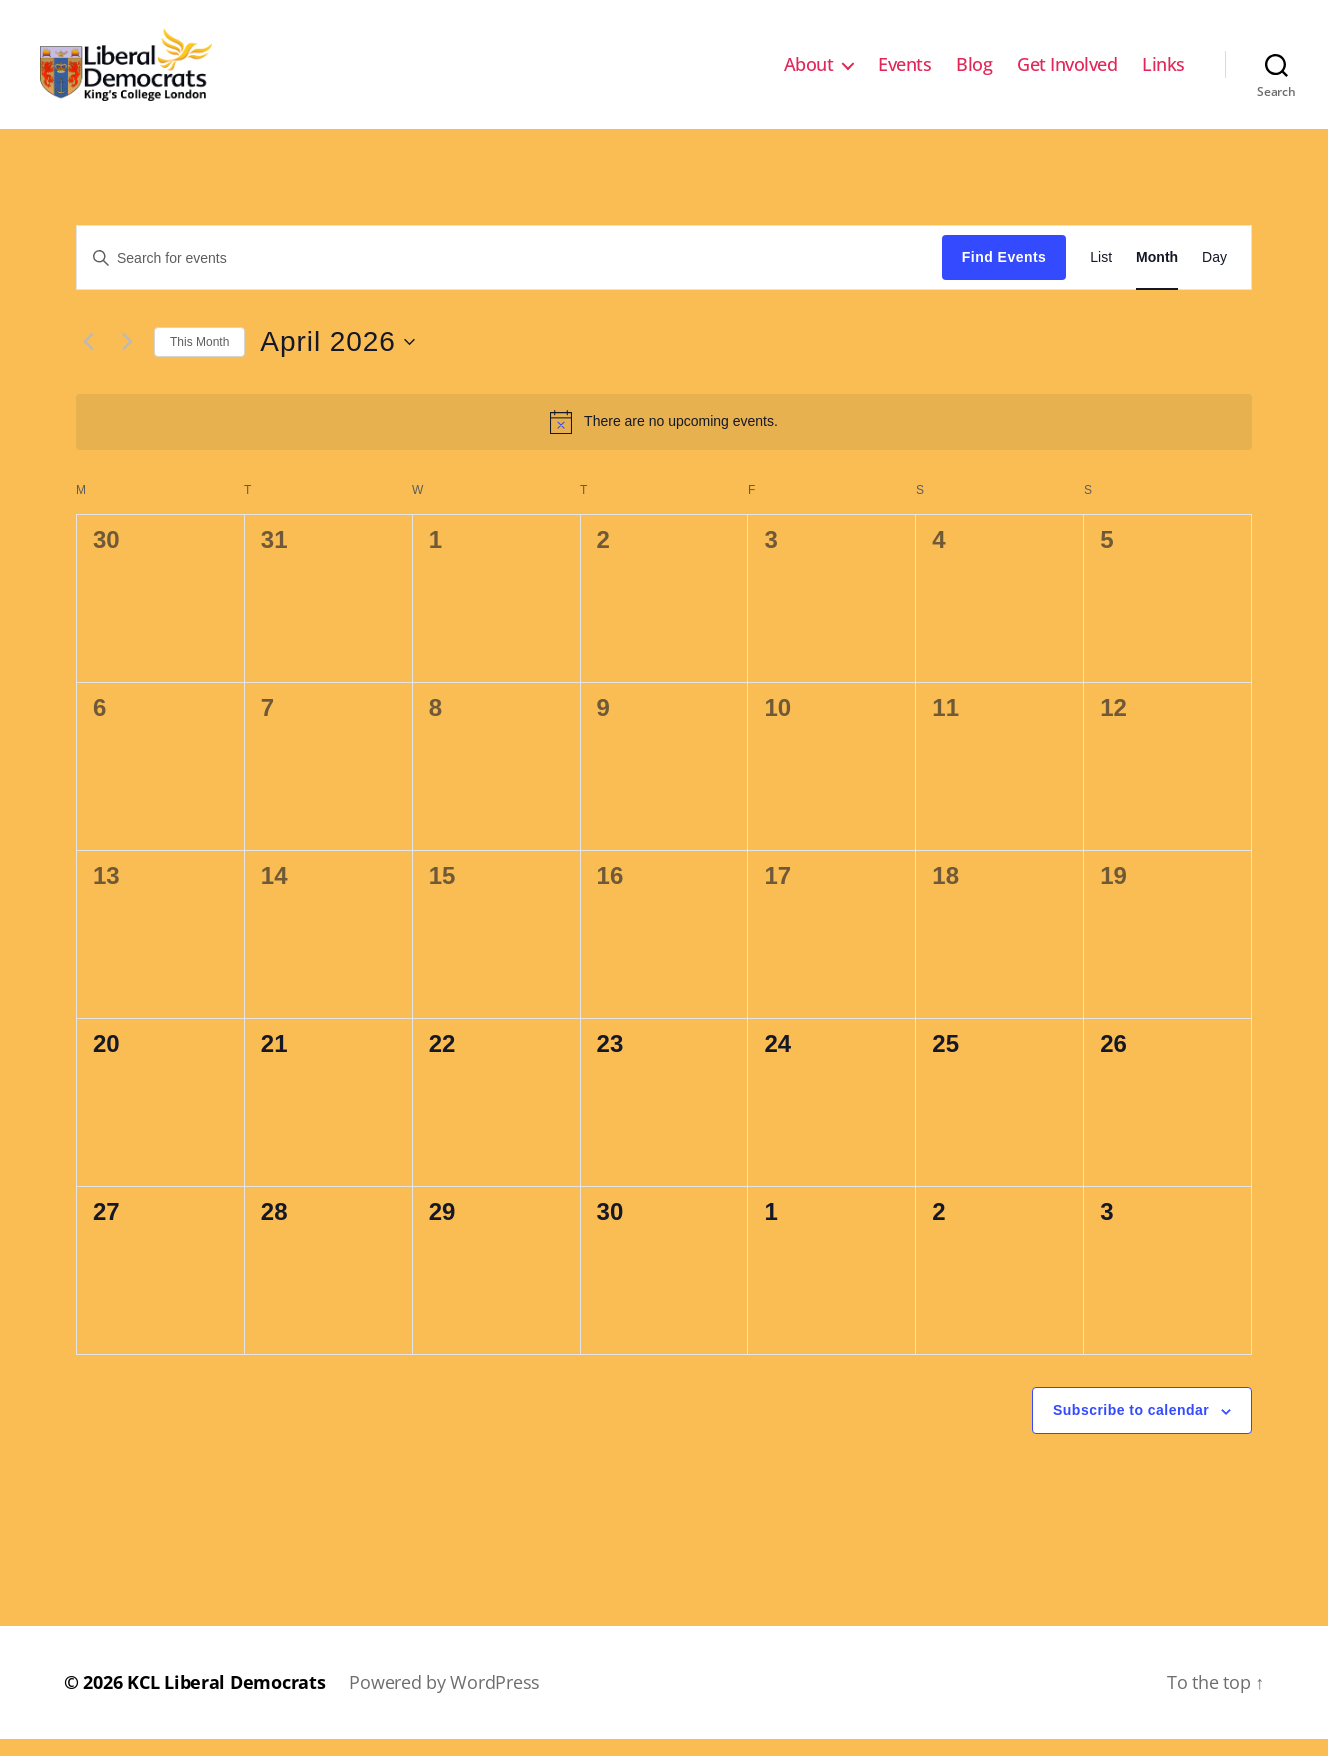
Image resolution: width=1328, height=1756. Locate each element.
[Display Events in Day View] (1214, 274)
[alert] (664, 438)
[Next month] (127, 359)
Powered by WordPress (444, 1699)
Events (904, 73)
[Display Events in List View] (1101, 274)
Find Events (1004, 274)
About (809, 73)
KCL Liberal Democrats (226, 1699)
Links (1163, 73)
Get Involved (1067, 73)
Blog (974, 73)
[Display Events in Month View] (1157, 274)
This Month (199, 358)
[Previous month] (88, 359)
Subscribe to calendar (1131, 1427)
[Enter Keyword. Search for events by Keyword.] (509, 274)
